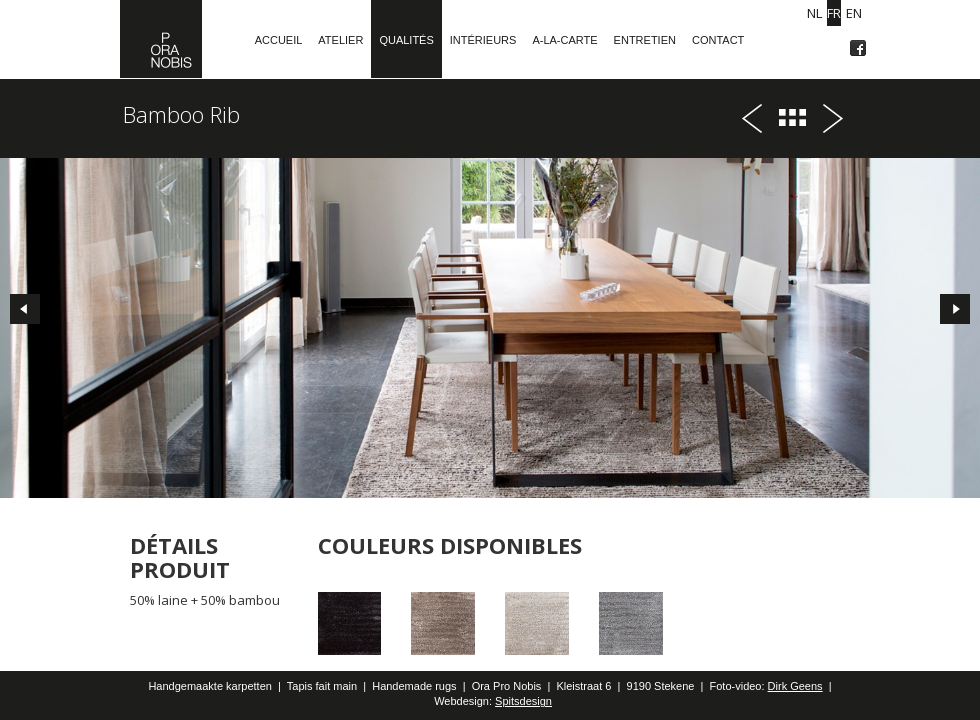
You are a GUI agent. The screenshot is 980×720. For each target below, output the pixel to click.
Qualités (406, 40)
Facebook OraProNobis (858, 48)
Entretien (645, 40)
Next (960, 314)
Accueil (279, 40)
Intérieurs (483, 40)
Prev (20, 314)
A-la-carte (564, 40)
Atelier (340, 40)
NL (814, 13)
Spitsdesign (523, 701)
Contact (718, 40)
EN (854, 13)
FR (834, 13)
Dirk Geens (795, 686)
